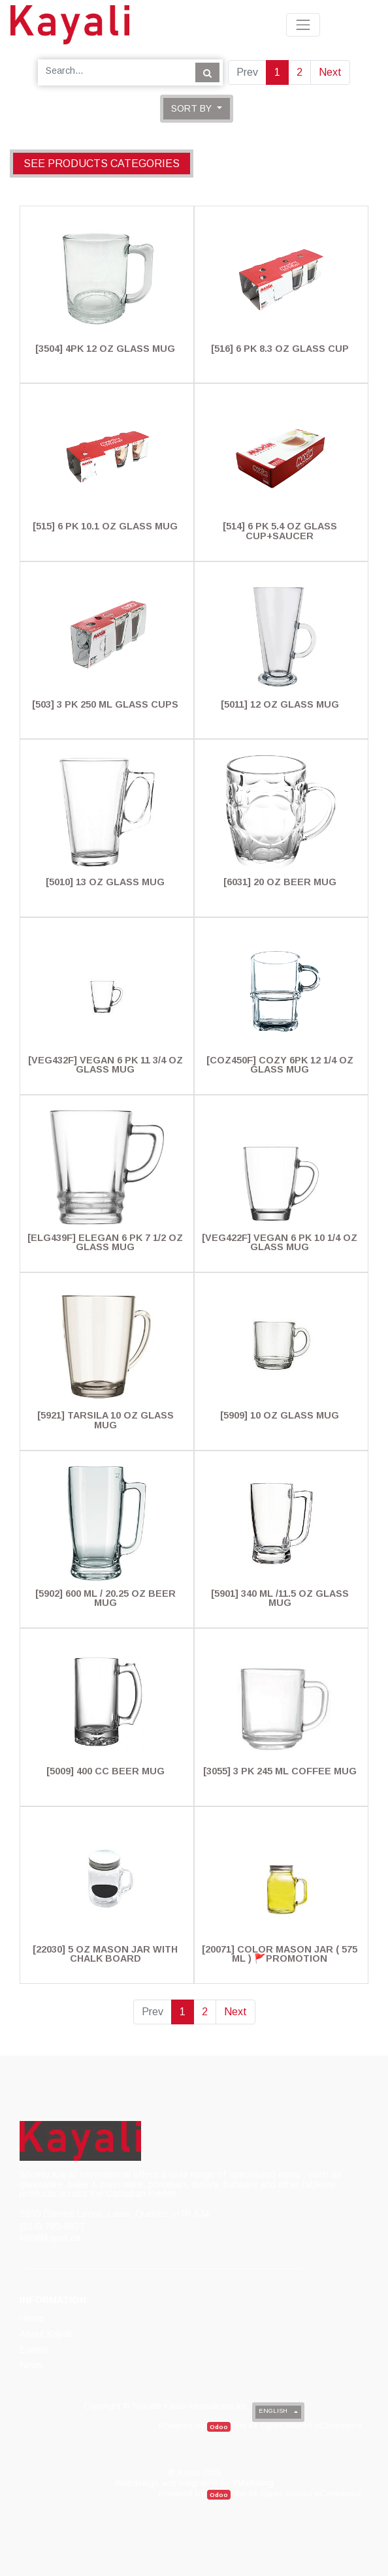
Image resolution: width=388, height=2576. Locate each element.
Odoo (219, 2426)
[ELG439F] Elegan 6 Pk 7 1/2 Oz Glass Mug (105, 1242)
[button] (196, 109)
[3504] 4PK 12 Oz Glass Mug (105, 348)
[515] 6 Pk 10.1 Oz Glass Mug (105, 526)
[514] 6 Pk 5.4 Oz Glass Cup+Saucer (280, 531)
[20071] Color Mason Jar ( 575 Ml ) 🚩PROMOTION (279, 1954)
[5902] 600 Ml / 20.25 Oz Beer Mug (105, 1598)
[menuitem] (33, 2318)
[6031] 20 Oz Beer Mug (279, 882)
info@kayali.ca (50, 2238)
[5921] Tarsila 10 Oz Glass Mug (105, 1420)
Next (330, 72)
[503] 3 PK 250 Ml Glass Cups (105, 704)
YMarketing (253, 2483)
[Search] (207, 72)
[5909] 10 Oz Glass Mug (279, 1415)
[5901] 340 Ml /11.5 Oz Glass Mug (280, 1598)
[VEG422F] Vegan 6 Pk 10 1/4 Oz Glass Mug (279, 1242)
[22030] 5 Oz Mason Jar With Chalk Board (105, 1954)
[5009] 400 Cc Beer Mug (105, 1771)
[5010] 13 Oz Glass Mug (105, 882)
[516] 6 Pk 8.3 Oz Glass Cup (280, 348)
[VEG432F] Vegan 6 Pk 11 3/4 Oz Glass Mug (105, 1065)
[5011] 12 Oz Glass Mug (280, 704)
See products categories (102, 163)
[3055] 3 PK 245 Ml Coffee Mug (280, 1771)
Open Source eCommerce (311, 2425)
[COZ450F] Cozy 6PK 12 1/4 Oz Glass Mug (279, 1065)
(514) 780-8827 (52, 2226)
